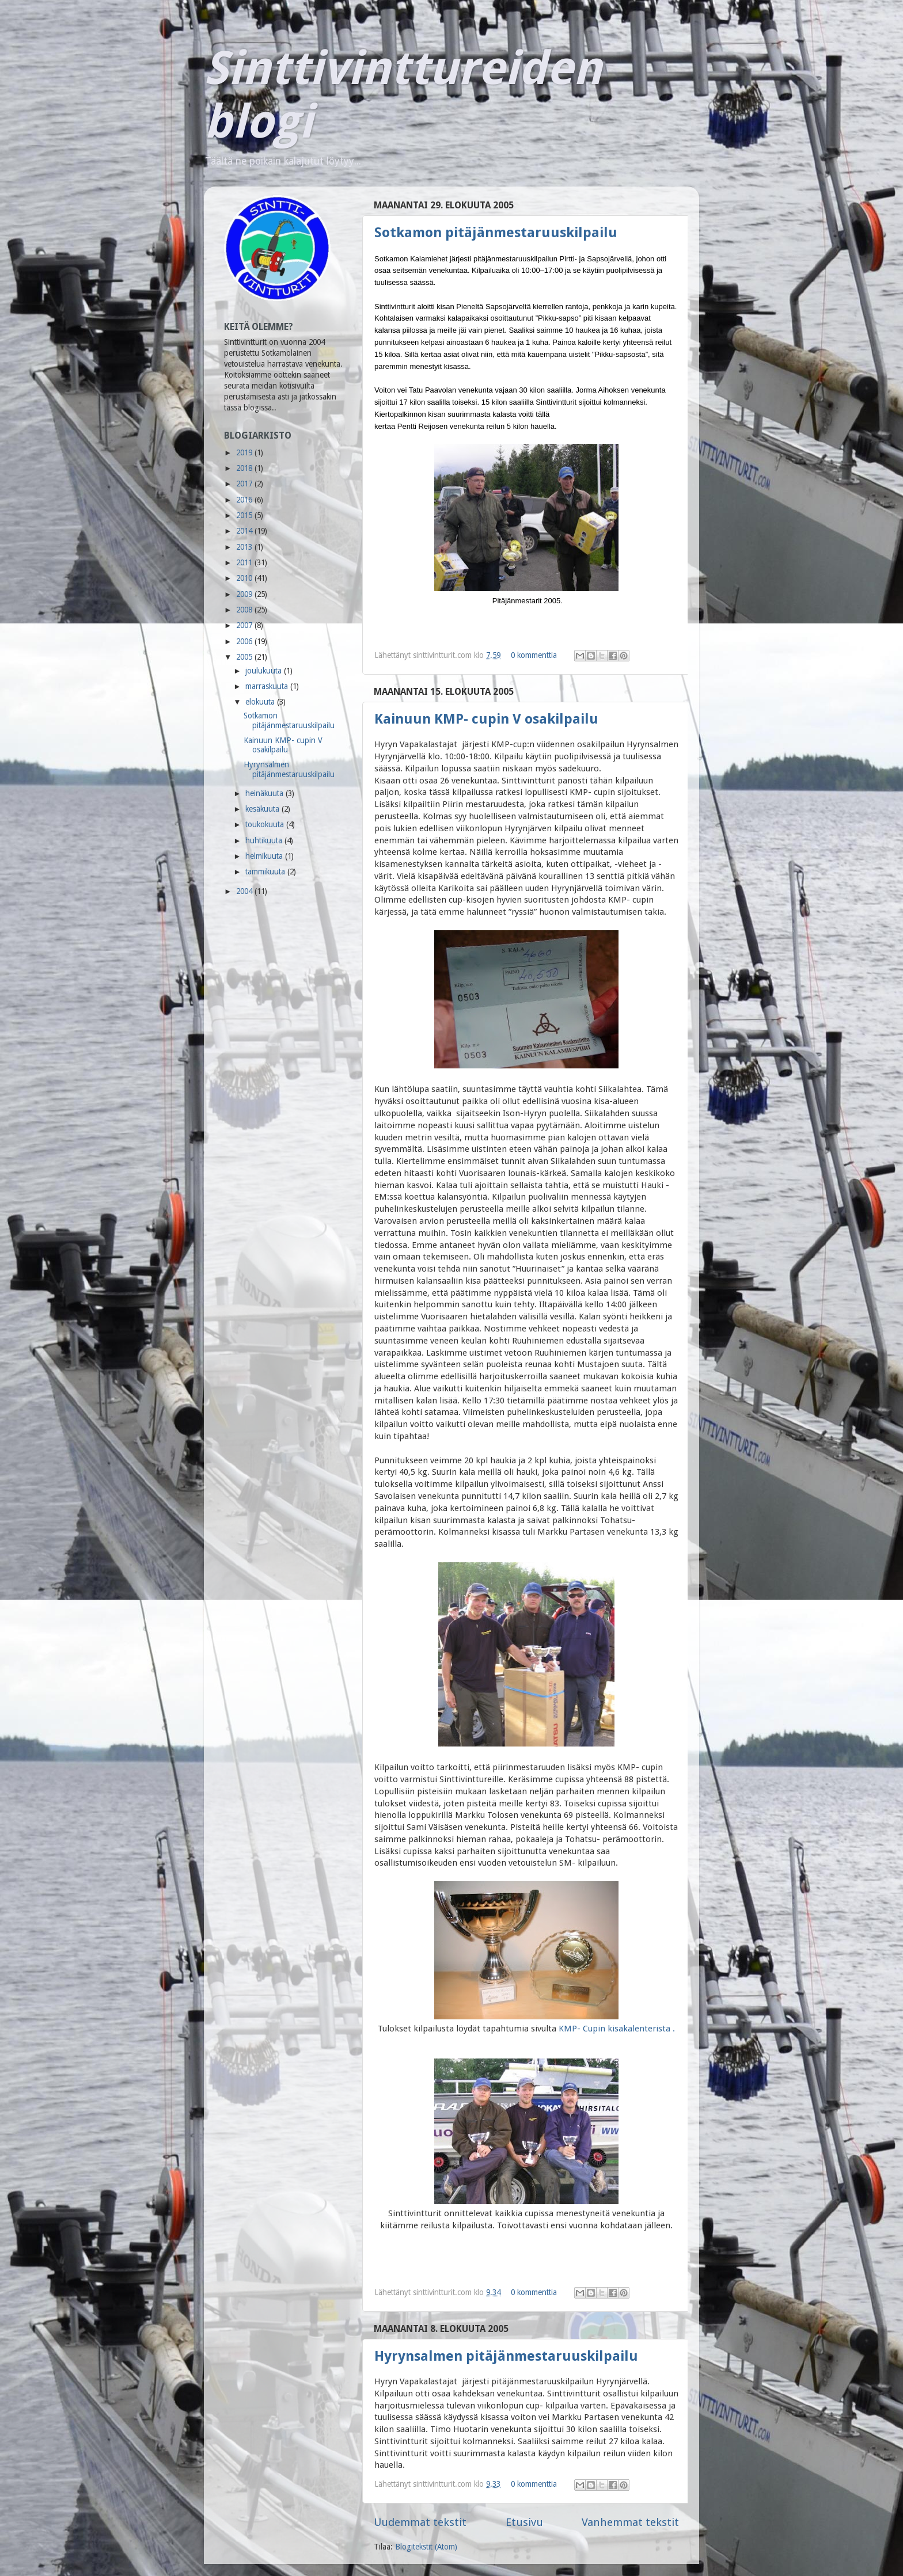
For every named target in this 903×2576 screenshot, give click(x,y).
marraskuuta (267, 686)
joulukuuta (264, 670)
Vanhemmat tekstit (630, 2522)
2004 (245, 891)
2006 (245, 641)
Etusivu (524, 2522)
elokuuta (261, 701)
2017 (245, 483)
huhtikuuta (264, 840)
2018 (245, 468)
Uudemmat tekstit (420, 2522)
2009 (245, 594)
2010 (245, 578)
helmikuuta (265, 856)
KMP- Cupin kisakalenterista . (617, 2028)
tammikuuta (266, 871)
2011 (245, 562)
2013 (245, 546)
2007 (245, 625)
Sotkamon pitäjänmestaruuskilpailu (495, 233)
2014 (245, 530)
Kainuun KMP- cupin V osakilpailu (486, 719)
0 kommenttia (534, 655)
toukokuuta (265, 824)
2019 (245, 452)
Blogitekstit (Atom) (426, 2546)
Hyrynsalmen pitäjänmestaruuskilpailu (506, 2356)
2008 (245, 609)
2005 (245, 656)
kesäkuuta (263, 808)
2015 (245, 515)
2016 (245, 499)
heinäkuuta (265, 793)
